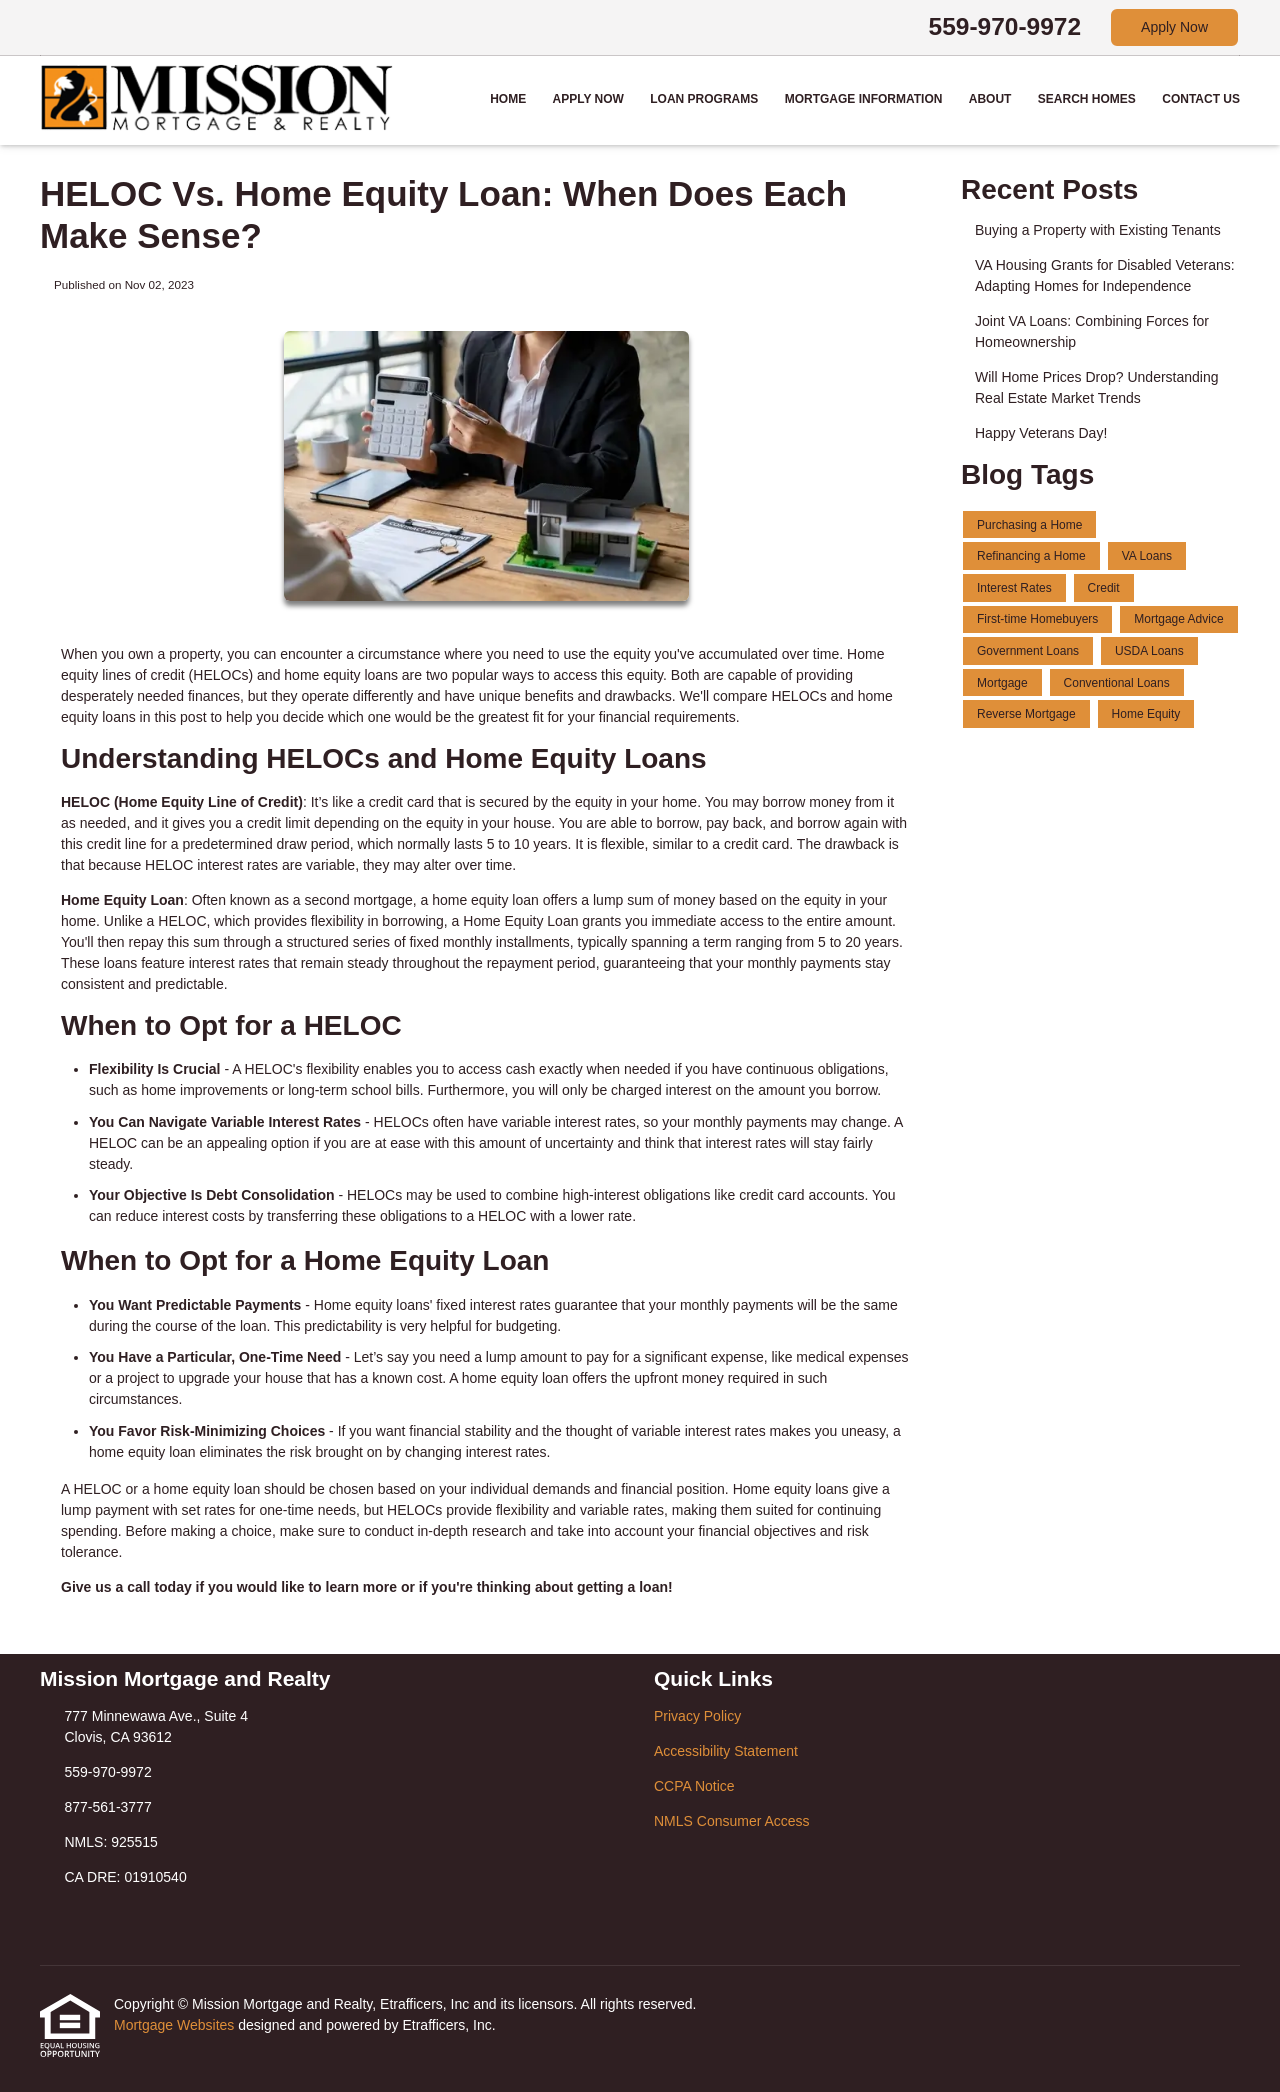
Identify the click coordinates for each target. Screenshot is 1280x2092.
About (990, 99)
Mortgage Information (864, 99)
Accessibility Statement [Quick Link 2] (726, 1751)
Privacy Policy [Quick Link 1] (697, 1716)
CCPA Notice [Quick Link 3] (694, 1786)
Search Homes (1087, 99)
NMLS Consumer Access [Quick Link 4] (732, 1821)
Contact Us (1201, 99)
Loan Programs (704, 99)
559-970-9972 (1005, 26)
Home (508, 99)
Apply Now (1174, 27)
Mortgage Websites (176, 2025)
